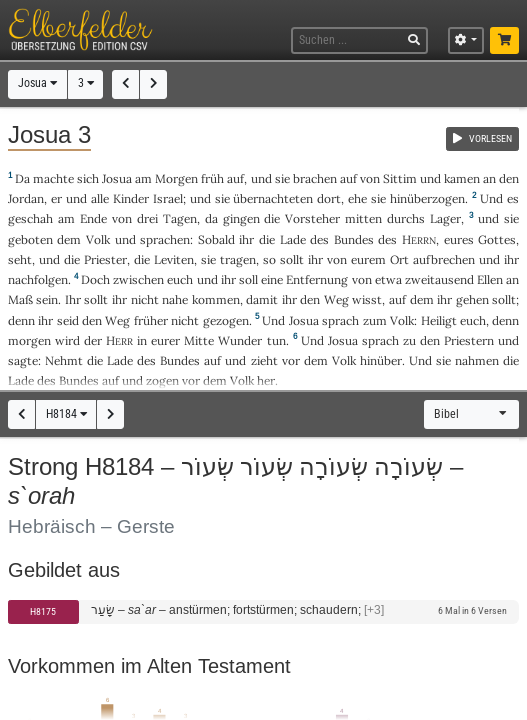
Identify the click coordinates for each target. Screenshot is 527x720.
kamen (462, 178)
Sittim (400, 178)
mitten (363, 218)
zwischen (138, 279)
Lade (293, 239)
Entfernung (317, 279)
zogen (162, 380)
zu (409, 340)
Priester (105, 259)
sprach (340, 320)
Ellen (490, 279)
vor (291, 360)
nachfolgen (38, 279)
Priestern (469, 340)
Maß (20, 299)
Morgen (176, 178)
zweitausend (439, 279)
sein (47, 299)
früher (151, 320)
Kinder (131, 198)
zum (375, 320)
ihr (315, 259)
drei (147, 218)
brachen (315, 178)
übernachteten (273, 198)
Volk (98, 239)
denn (505, 320)
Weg (336, 299)
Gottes (497, 239)
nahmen (477, 360)
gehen (472, 299)
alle (100, 198)
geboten (30, 239)
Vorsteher (312, 218)
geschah (30, 218)
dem (422, 299)
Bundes (354, 239)
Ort (399, 259)
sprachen (165, 239)
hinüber (381, 360)
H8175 (43, 611)
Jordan (26, 198)
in (142, 340)
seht (20, 259)
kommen (216, 299)
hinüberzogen (427, 198)
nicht (145, 299)
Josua (37, 83)
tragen (238, 259)
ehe (357, 198)
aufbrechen (444, 259)
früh (212, 178)
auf (235, 178)
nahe (175, 299)
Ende (93, 218)
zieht (264, 360)
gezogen (226, 320)
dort (329, 198)
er (56, 198)
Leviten (174, 259)
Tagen (180, 218)
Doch (95, 279)
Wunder (240, 340)
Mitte (199, 340)
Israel (168, 198)
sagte (23, 360)
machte (53, 178)
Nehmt (64, 360)
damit (262, 299)
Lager (445, 218)
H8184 (66, 414)
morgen (29, 340)
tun (276, 340)
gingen (241, 218)
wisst (367, 299)
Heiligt (439, 320)
